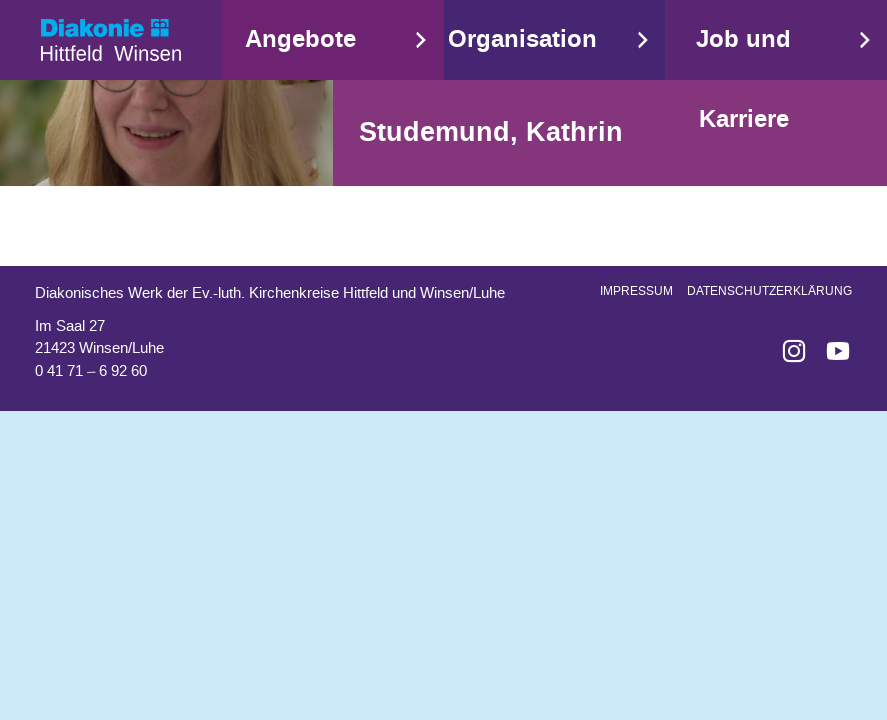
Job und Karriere (743, 79)
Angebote (300, 39)
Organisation (522, 39)
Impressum (636, 291)
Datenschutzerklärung (769, 291)
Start (111, 40)
